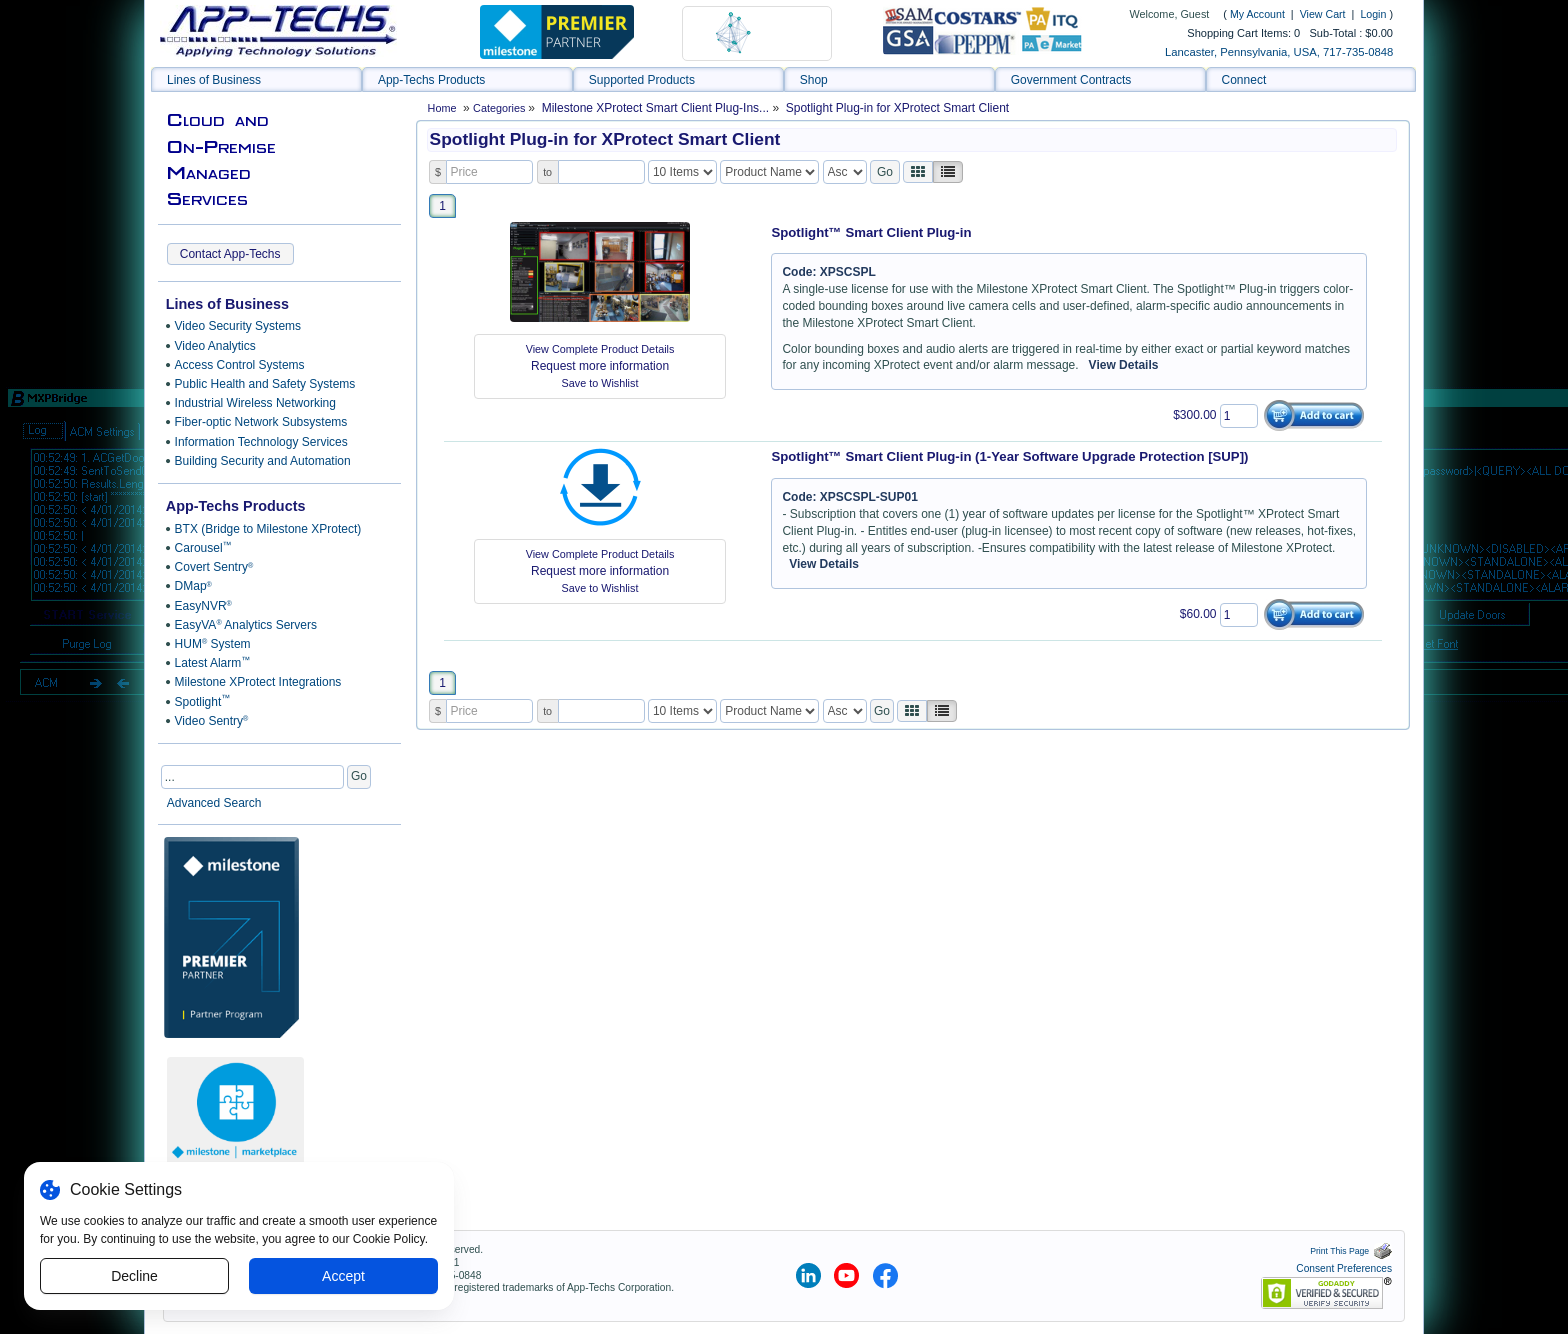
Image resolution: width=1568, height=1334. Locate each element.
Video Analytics (215, 346)
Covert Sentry (214, 567)
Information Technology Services (261, 442)
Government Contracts (1071, 80)
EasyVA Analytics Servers (246, 625)
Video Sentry (212, 721)
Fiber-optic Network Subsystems (261, 422)
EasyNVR (203, 606)
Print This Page (1351, 1251)
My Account (1257, 14)
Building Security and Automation (263, 461)
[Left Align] (918, 172)
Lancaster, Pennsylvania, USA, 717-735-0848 (1279, 52)
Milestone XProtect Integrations (258, 682)
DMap (193, 586)
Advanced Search (214, 803)
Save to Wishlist (600, 383)
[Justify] (948, 172)
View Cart (1324, 14)
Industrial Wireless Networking (255, 403)
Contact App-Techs (230, 254)
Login (1373, 14)
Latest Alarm (213, 663)
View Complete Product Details (600, 349)
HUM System (213, 644)
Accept (343, 1276)
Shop (814, 80)
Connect (1244, 80)
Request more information (600, 366)
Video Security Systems (238, 326)
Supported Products (642, 80)
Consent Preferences (1344, 1268)
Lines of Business (214, 80)
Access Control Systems (240, 365)
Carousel (203, 548)
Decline (134, 1276)
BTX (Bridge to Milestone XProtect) (268, 529)
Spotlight (203, 701)
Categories (500, 108)
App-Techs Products (431, 80)
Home (442, 108)
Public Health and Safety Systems (265, 384)
